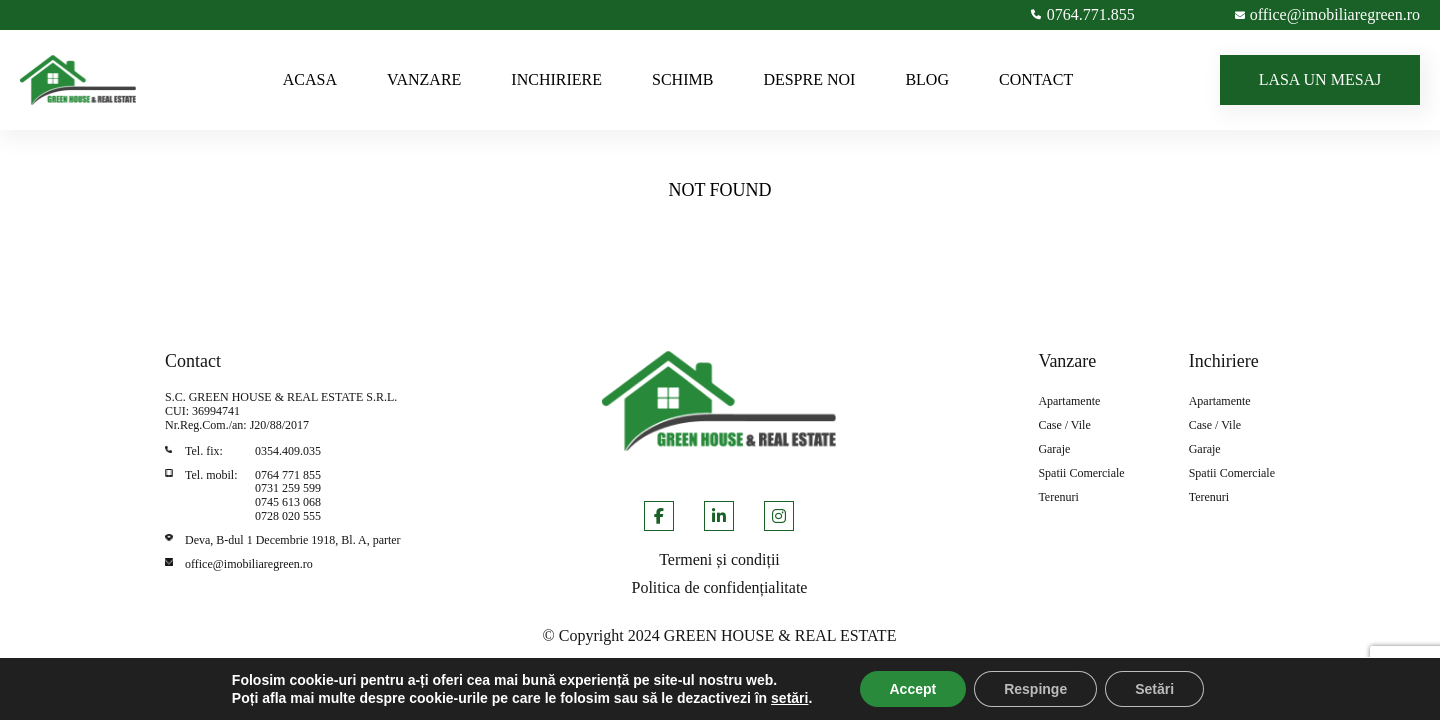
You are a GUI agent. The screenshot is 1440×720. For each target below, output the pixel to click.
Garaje (1054, 449)
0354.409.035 (288, 451)
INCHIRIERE (556, 79)
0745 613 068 (288, 502)
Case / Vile (1064, 425)
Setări (1154, 689)
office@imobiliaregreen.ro (249, 564)
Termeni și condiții (719, 559)
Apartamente (1069, 401)
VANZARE (424, 79)
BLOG (927, 79)
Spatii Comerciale (1081, 473)
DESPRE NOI (809, 79)
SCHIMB (682, 79)
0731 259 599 (288, 488)
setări (789, 698)
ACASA (310, 79)
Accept (913, 689)
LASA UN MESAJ (1320, 79)
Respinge (1035, 689)
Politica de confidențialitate (720, 587)
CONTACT (1036, 79)
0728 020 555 (288, 516)
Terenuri (1058, 497)
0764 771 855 (288, 475)
